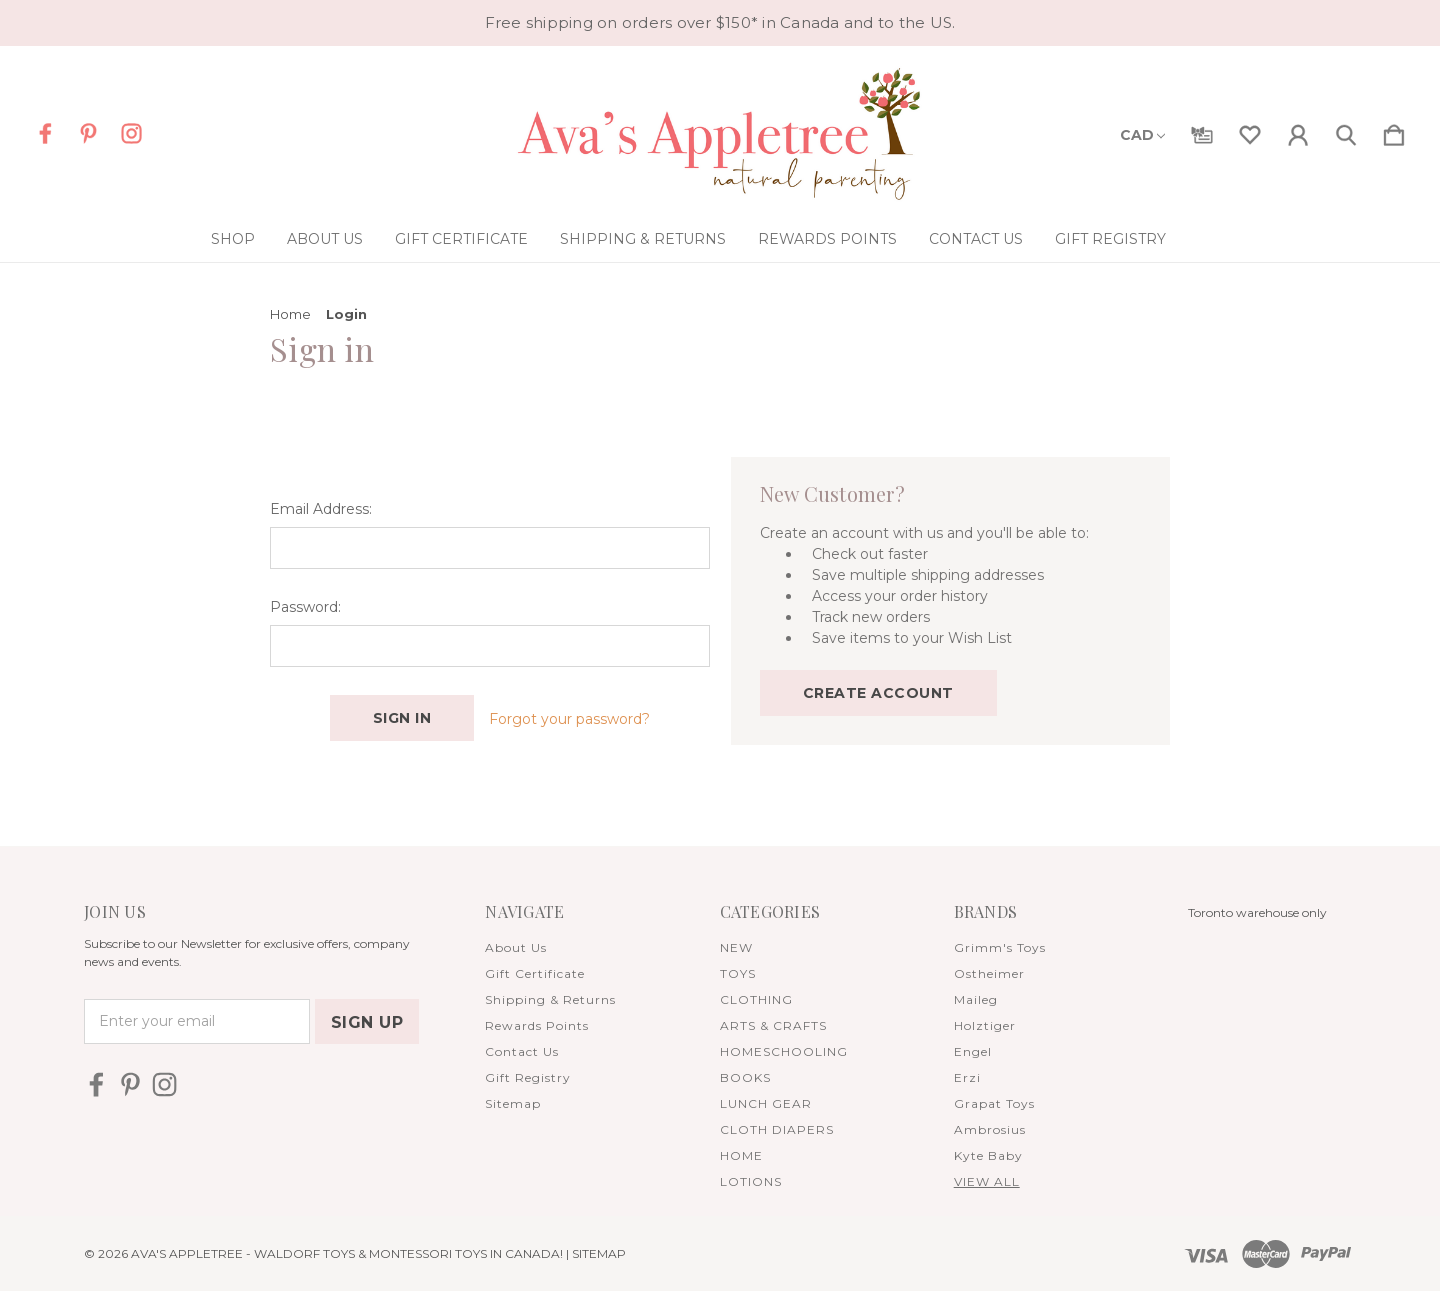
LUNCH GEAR (766, 1103)
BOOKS (745, 1077)
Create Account (878, 693)
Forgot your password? (569, 719)
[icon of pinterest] (88, 133)
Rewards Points (827, 239)
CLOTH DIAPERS (777, 1129)
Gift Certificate (461, 239)
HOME (741, 1155)
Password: (305, 607)
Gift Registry (1110, 239)
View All (987, 1181)
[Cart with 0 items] (1394, 131)
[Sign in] (1298, 131)
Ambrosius (990, 1129)
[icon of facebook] (45, 133)
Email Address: (321, 509)
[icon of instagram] (131, 133)
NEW (736, 947)
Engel (973, 1051)
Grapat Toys (994, 1103)
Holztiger (985, 1025)
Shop (233, 239)
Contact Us (976, 239)
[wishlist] (1250, 131)
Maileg (976, 999)
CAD (1142, 135)
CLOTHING (756, 999)
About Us (325, 239)
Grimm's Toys (1000, 947)
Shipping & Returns (643, 239)
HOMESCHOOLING (784, 1051)
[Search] (1346, 131)
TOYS (738, 973)
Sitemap (513, 1103)
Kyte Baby (988, 1155)
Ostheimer (989, 973)
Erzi (967, 1077)
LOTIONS (751, 1181)
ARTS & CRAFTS (773, 1025)
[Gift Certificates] (1202, 131)
